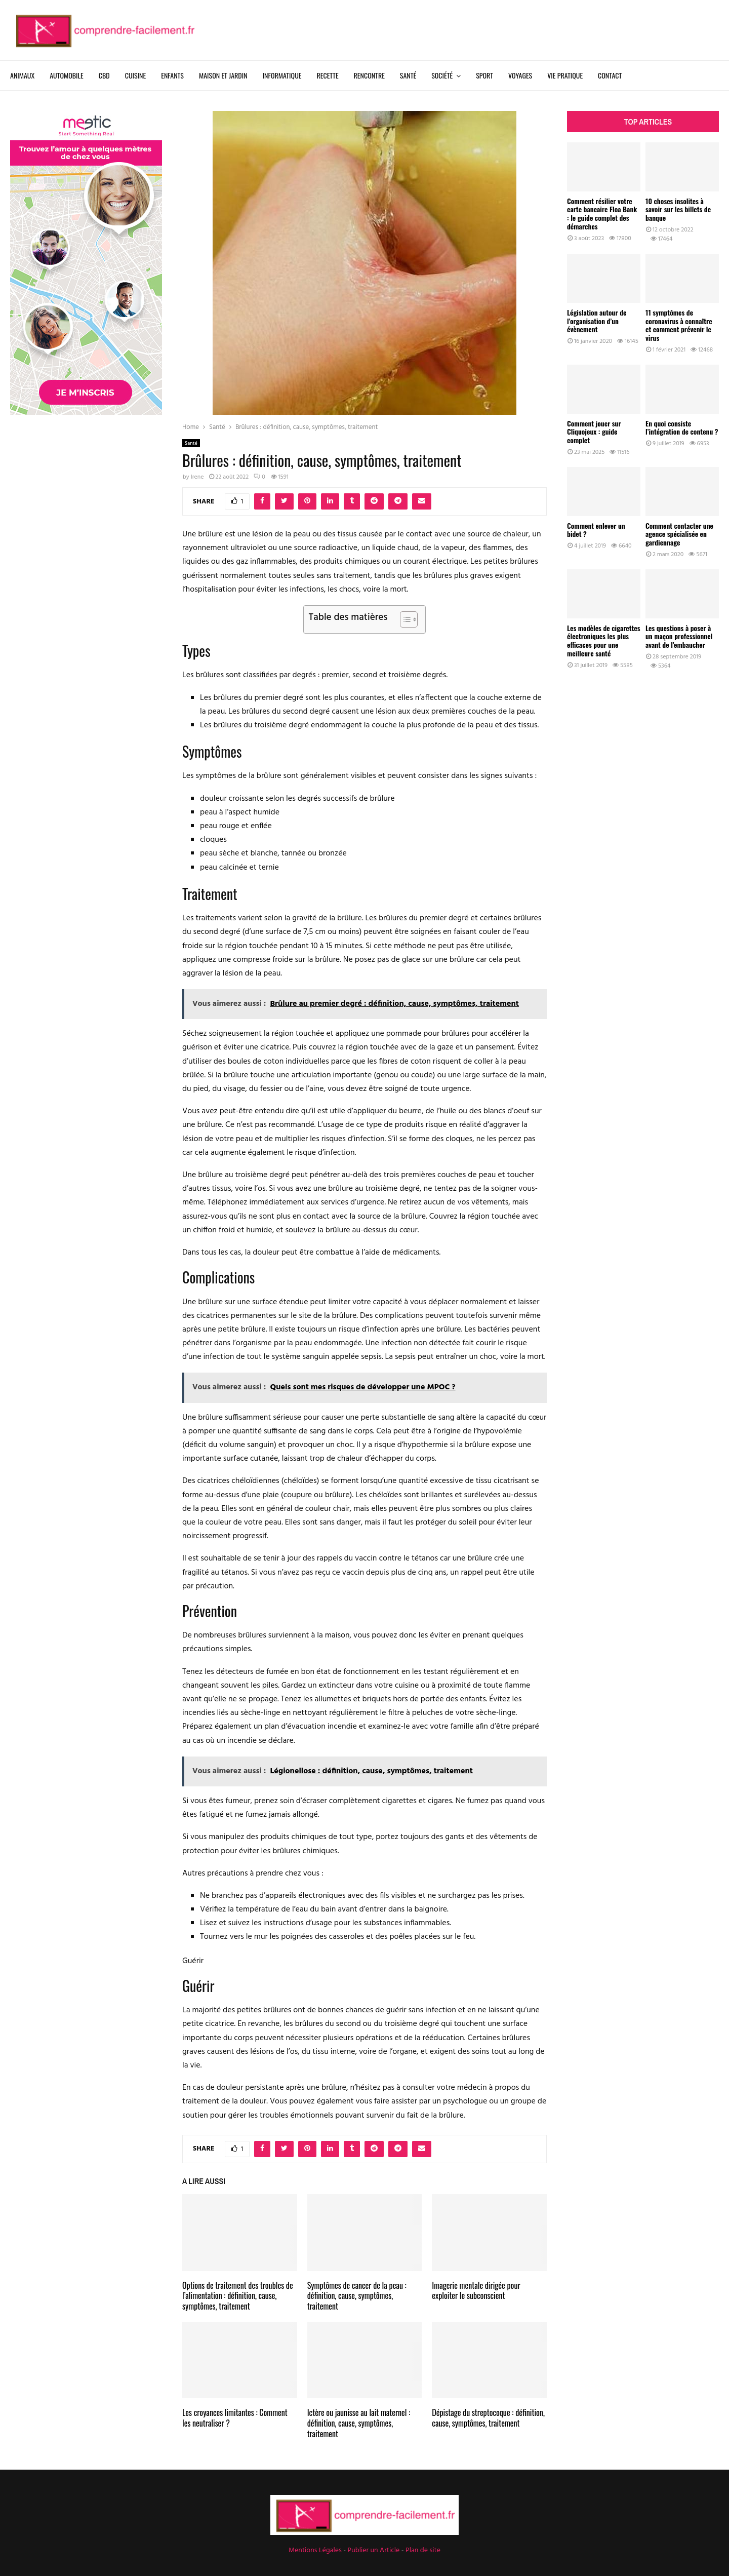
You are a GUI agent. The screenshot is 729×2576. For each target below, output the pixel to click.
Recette (327, 75)
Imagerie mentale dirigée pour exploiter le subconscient (476, 2290)
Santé (408, 75)
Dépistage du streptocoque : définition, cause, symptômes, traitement (488, 2417)
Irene (197, 477)
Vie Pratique (565, 75)
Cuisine (135, 75)
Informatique (282, 75)
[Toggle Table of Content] (403, 619)
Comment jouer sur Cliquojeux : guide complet (594, 432)
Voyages (520, 75)
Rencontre (369, 75)
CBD (104, 75)
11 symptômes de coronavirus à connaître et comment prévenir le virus (678, 325)
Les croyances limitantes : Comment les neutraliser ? (235, 2417)
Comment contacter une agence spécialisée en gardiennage (679, 534)
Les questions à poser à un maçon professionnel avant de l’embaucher (678, 636)
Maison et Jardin (223, 75)
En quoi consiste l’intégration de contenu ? (681, 427)
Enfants (172, 75)
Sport (484, 75)
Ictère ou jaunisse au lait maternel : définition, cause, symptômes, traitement (359, 2423)
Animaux (22, 75)
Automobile (67, 75)
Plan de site (423, 2550)
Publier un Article (374, 2550)
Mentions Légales (315, 2550)
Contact (610, 75)
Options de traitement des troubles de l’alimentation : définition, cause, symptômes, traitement (237, 2296)
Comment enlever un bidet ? (596, 529)
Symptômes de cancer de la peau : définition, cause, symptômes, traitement (357, 2296)
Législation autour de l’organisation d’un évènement (596, 321)
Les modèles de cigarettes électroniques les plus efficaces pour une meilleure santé (603, 640)
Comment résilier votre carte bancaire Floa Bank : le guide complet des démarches (602, 213)
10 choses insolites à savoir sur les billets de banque (678, 209)
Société (442, 75)
